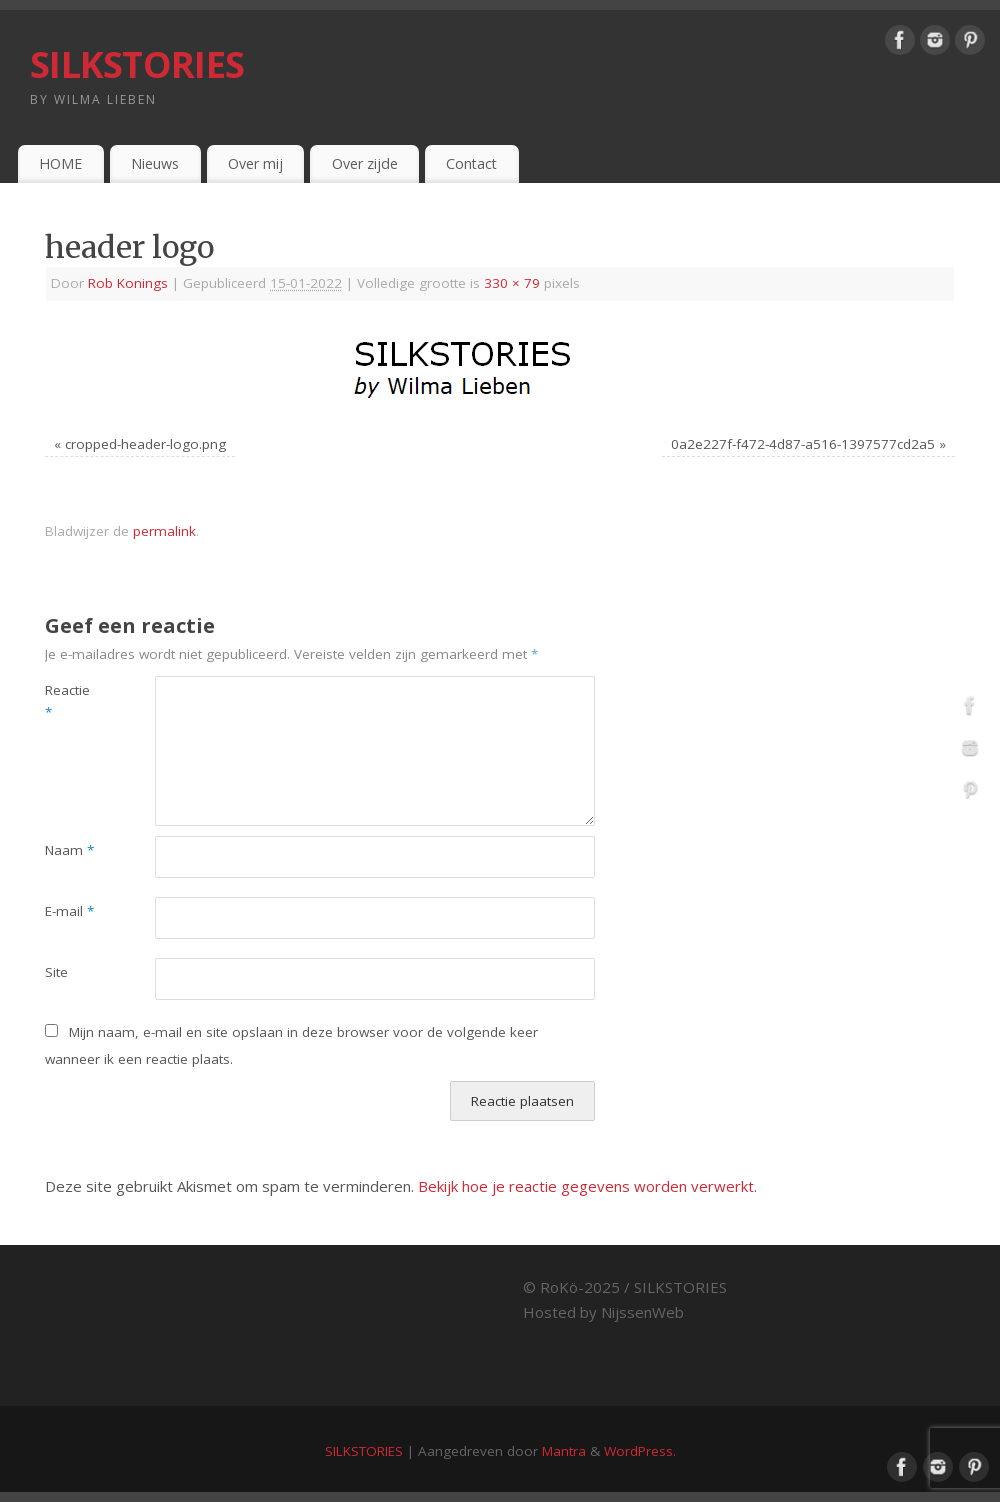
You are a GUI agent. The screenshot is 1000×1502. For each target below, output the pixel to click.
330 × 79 (512, 283)
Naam (69, 850)
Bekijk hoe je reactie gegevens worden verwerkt (586, 1186)
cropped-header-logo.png (145, 444)
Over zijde (365, 163)
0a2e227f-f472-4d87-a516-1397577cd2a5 (803, 444)
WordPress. (640, 1451)
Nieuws (155, 163)
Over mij (255, 163)
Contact (471, 163)
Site (56, 972)
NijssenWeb (642, 1312)
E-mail (69, 911)
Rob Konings (128, 283)
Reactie (67, 701)
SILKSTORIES (137, 64)
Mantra (564, 1451)
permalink (164, 531)
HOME (60, 163)
